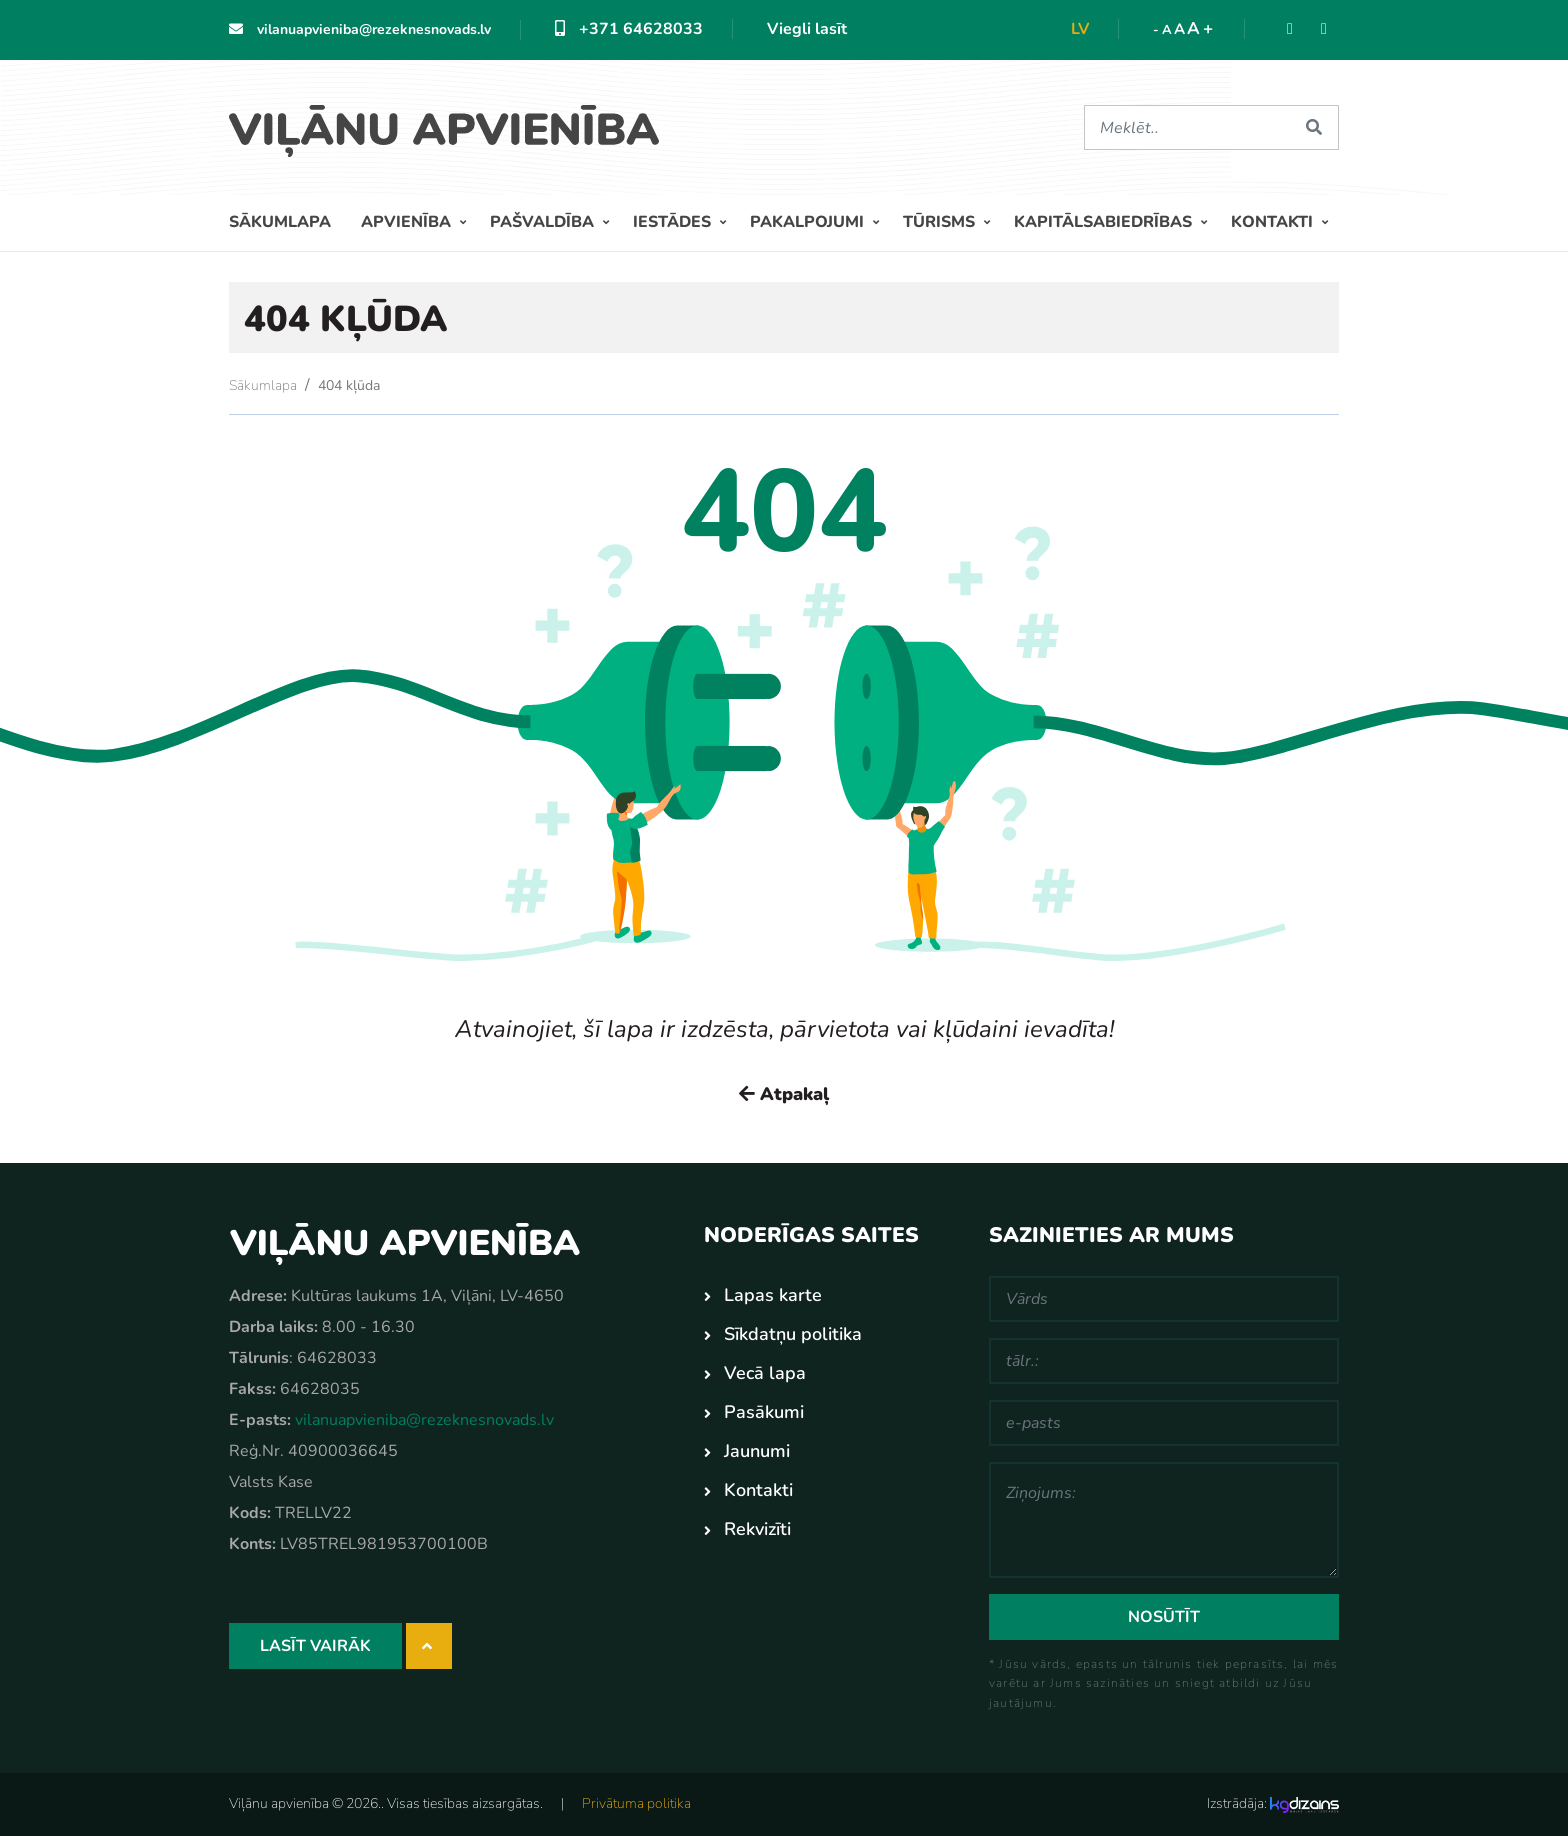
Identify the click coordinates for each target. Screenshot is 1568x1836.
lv (1080, 29)
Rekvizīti (757, 1529)
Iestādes (674, 222)
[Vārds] (1164, 1299)
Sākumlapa (280, 222)
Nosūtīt (1164, 1617)
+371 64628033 (629, 29)
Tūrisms (941, 222)
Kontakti (1274, 222)
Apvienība (408, 222)
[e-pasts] (1164, 1423)
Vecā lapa (765, 1373)
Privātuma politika (636, 1803)
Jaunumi (757, 1451)
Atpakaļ (784, 1094)
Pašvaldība (544, 222)
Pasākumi (764, 1412)
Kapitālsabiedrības (1105, 222)
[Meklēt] (1187, 127)
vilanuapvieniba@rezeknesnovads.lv (360, 29)
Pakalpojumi (809, 222)
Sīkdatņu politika (793, 1334)
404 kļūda (349, 385)
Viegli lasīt (807, 29)
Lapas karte (773, 1295)
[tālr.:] (1164, 1361)
